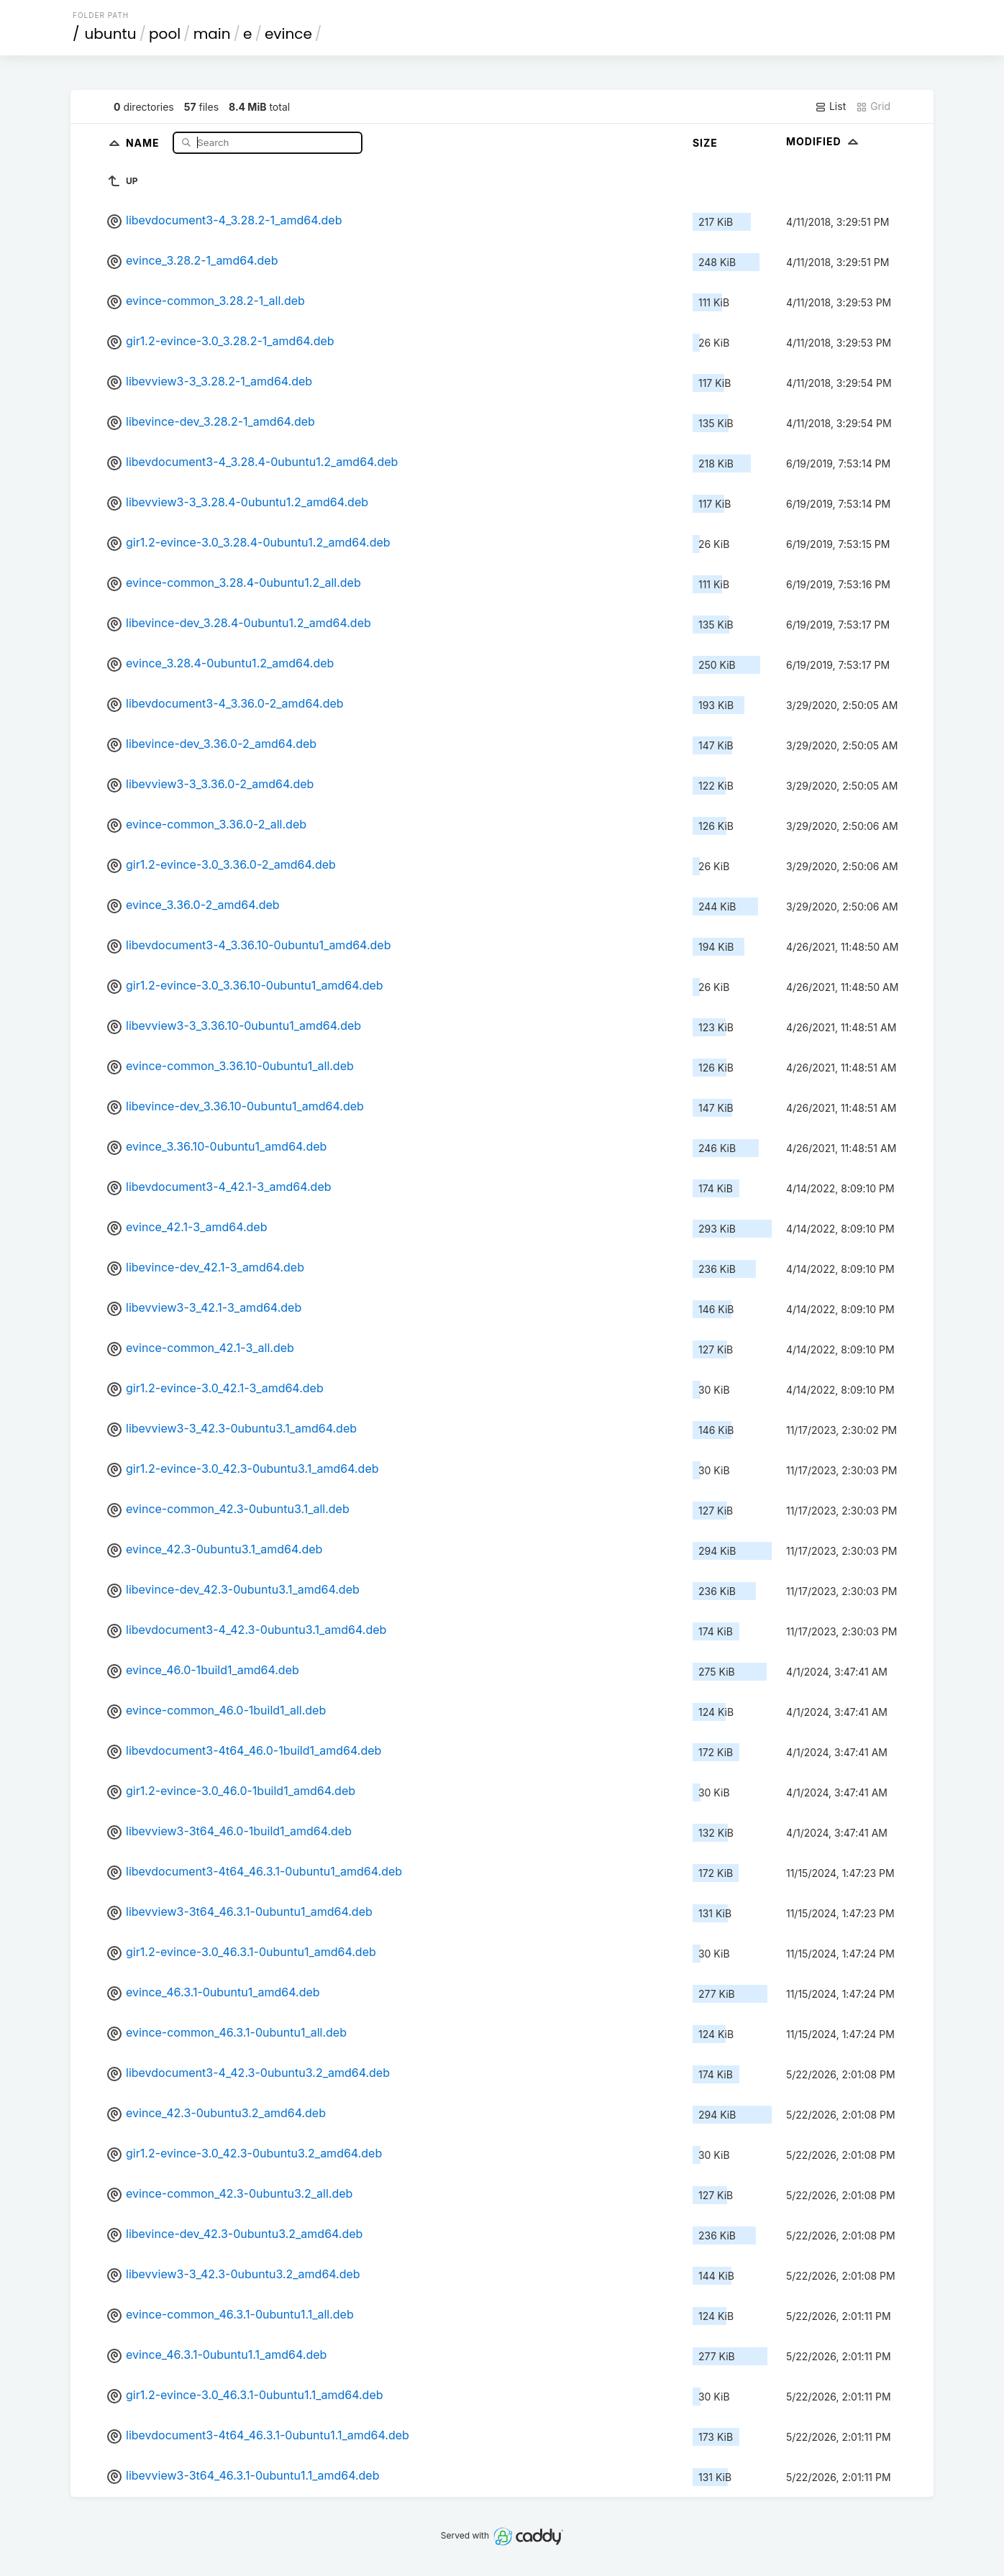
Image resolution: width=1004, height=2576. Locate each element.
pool (165, 34)
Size (705, 143)
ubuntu (111, 34)
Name (144, 142)
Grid (873, 106)
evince (288, 34)
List (830, 106)
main (212, 34)
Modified (824, 141)
